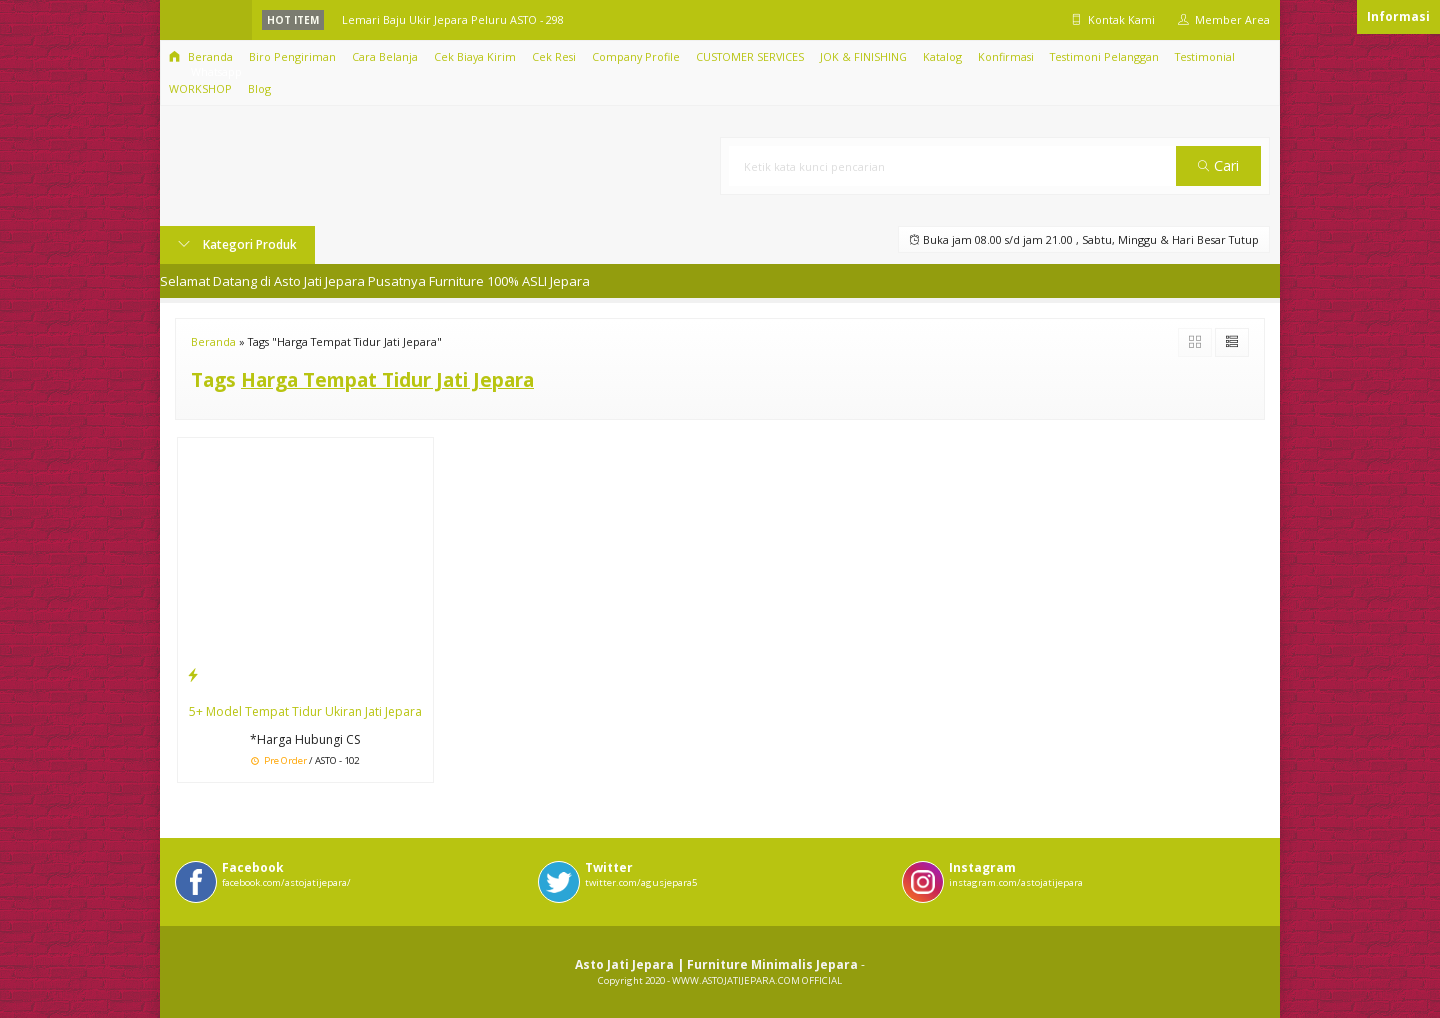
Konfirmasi (1006, 56)
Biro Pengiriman (292, 56)
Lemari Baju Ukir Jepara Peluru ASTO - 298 (453, 19)
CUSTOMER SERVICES (750, 56)
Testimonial (1205, 56)
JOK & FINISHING (863, 56)
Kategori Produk (237, 244)
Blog (259, 88)
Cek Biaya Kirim (475, 56)
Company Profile (636, 56)
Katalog (942, 56)
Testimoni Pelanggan (1104, 56)
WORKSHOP (200, 88)
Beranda (201, 56)
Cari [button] (1218, 165)
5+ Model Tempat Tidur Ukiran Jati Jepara (305, 711)
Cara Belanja (385, 56)
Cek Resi (554, 56)
